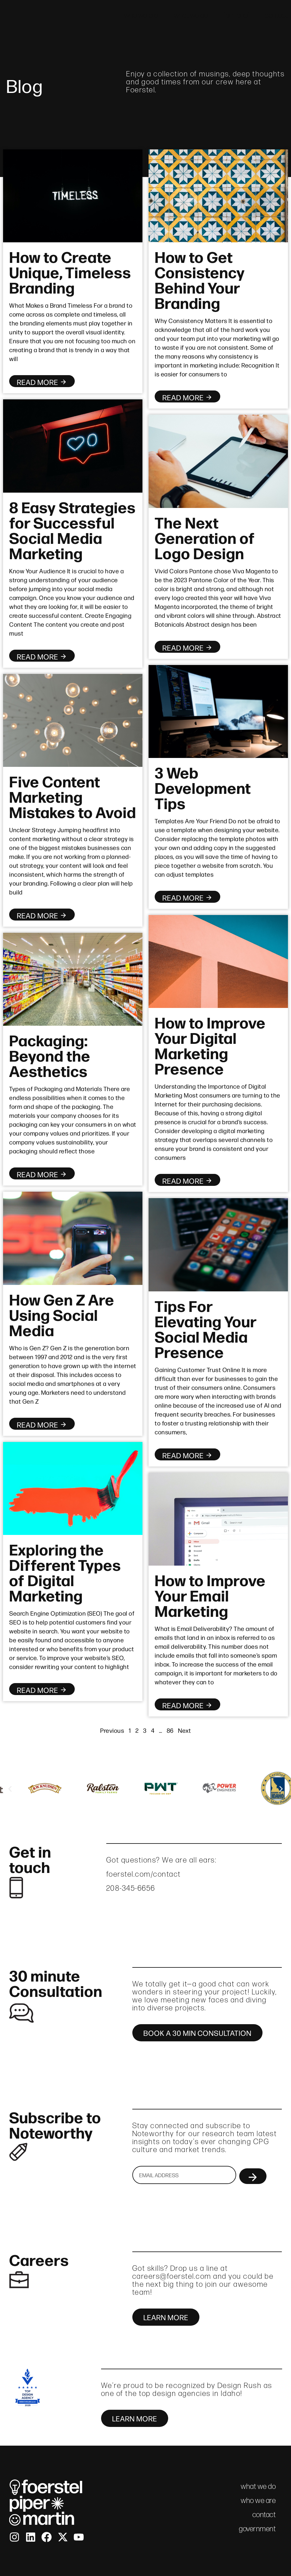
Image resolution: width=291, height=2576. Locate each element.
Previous (112, 1730)
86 (170, 1730)
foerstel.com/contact (143, 1874)
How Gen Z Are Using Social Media (61, 1314)
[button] (10, 1789)
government (257, 2528)
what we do (191, 15)
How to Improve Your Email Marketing (210, 1594)
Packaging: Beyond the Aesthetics (49, 1054)
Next (184, 1730)
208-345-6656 (130, 1888)
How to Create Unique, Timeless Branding (70, 271)
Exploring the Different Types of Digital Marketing (65, 1572)
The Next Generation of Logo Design (205, 537)
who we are (141, 15)
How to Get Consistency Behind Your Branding (200, 279)
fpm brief (236, 15)
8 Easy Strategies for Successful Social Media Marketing (72, 529)
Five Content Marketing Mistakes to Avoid (72, 796)
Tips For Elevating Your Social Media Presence (205, 1328)
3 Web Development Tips (203, 787)
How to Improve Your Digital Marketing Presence (210, 1045)
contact (276, 15)
